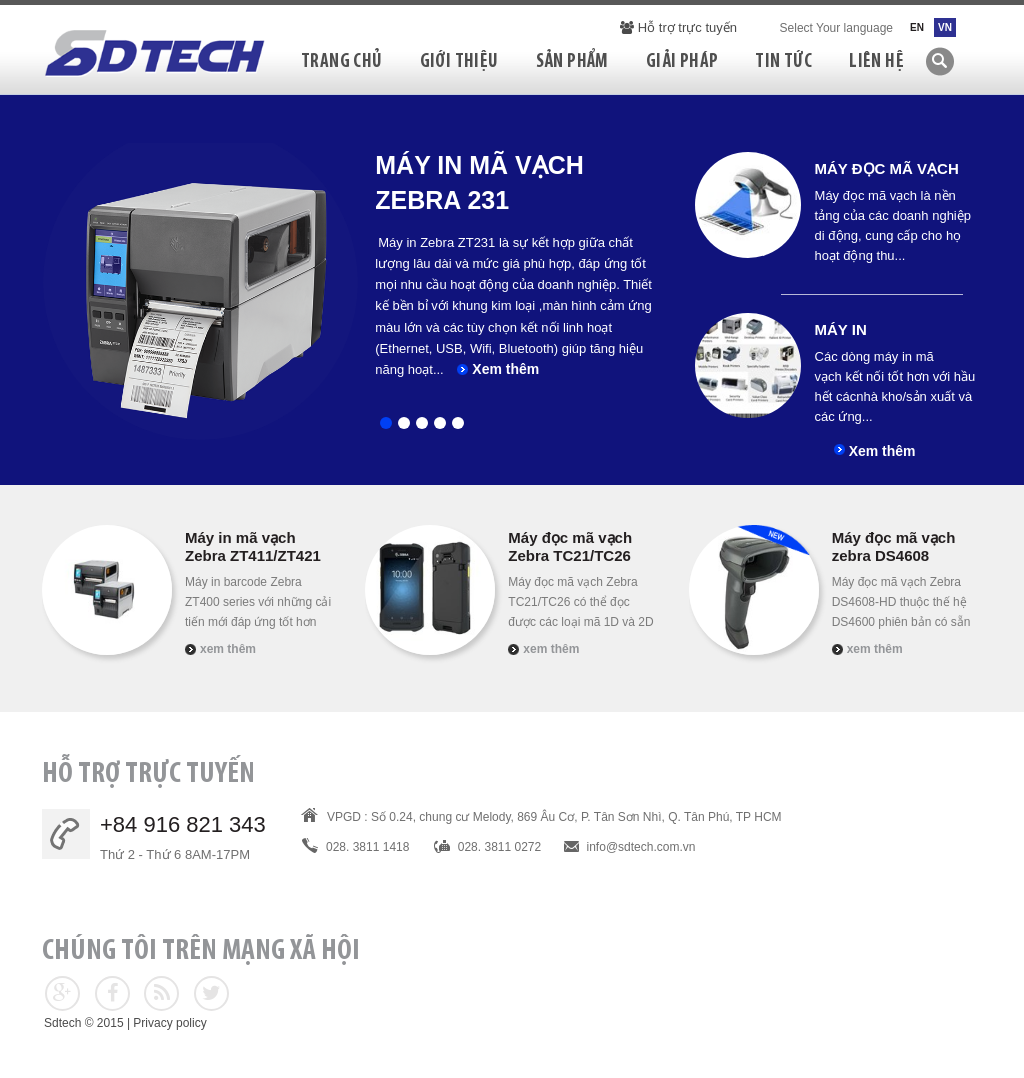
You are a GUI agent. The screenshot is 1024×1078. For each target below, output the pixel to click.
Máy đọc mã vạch (887, 168)
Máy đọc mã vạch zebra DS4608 (894, 546)
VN (945, 27)
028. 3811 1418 (367, 847)
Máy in (841, 329)
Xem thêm (505, 369)
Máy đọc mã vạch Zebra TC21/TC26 (570, 546)
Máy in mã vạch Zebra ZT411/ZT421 (253, 546)
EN (917, 27)
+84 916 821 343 (183, 824)
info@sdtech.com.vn (641, 847)
